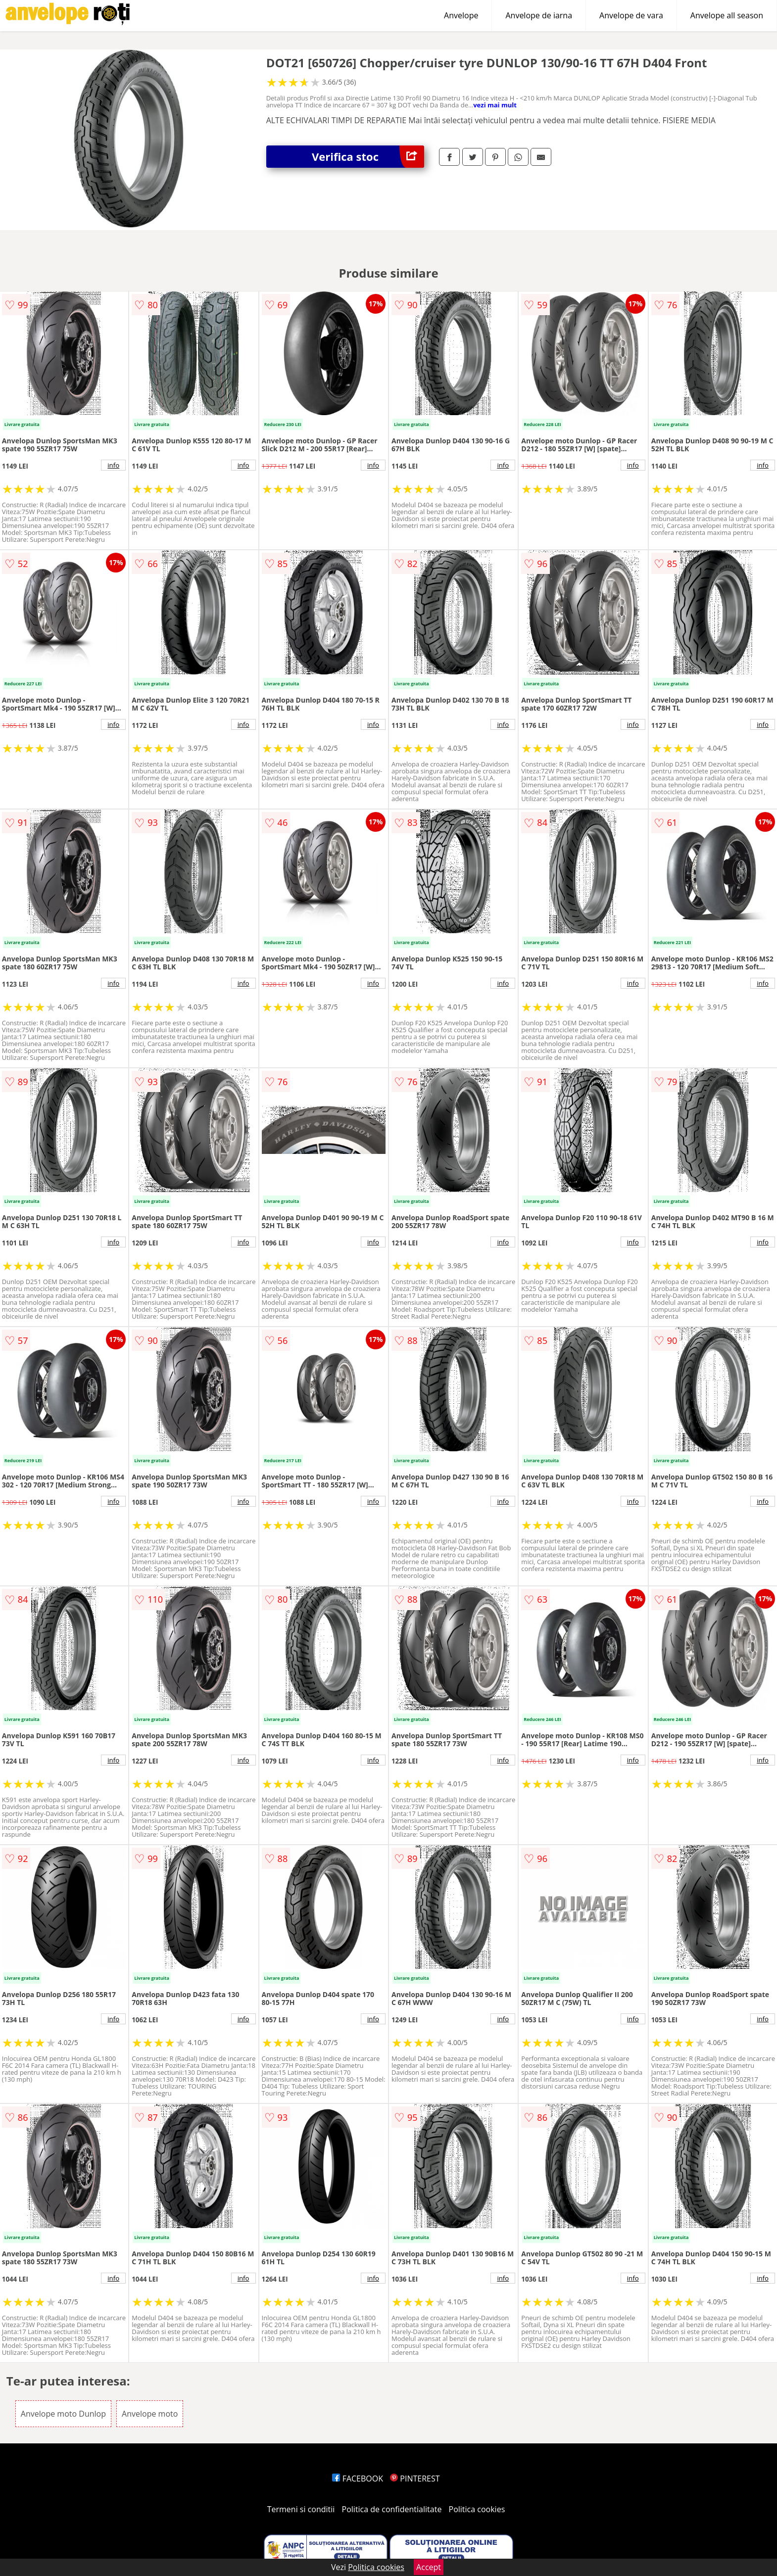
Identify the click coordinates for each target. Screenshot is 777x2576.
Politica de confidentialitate (392, 2509)
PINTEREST (414, 2478)
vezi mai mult (495, 104)
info (113, 465)
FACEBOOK (357, 2478)
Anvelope (461, 15)
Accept (428, 2567)
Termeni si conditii (301, 2509)
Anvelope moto (150, 2413)
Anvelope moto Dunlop (63, 2413)
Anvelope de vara (631, 15)
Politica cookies (477, 2509)
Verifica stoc (368, 156)
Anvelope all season (726, 15)
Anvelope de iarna (538, 15)
